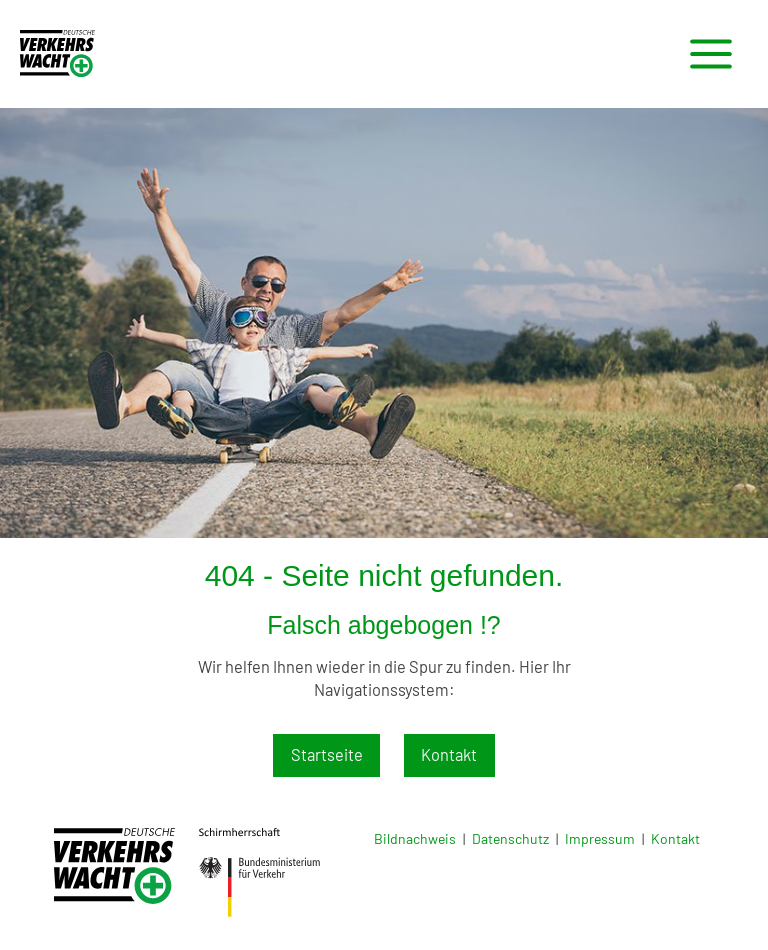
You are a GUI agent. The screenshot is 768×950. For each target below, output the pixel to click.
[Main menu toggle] (710, 54)
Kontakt (449, 754)
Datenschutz (510, 838)
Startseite (327, 754)
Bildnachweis (415, 838)
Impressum (600, 838)
